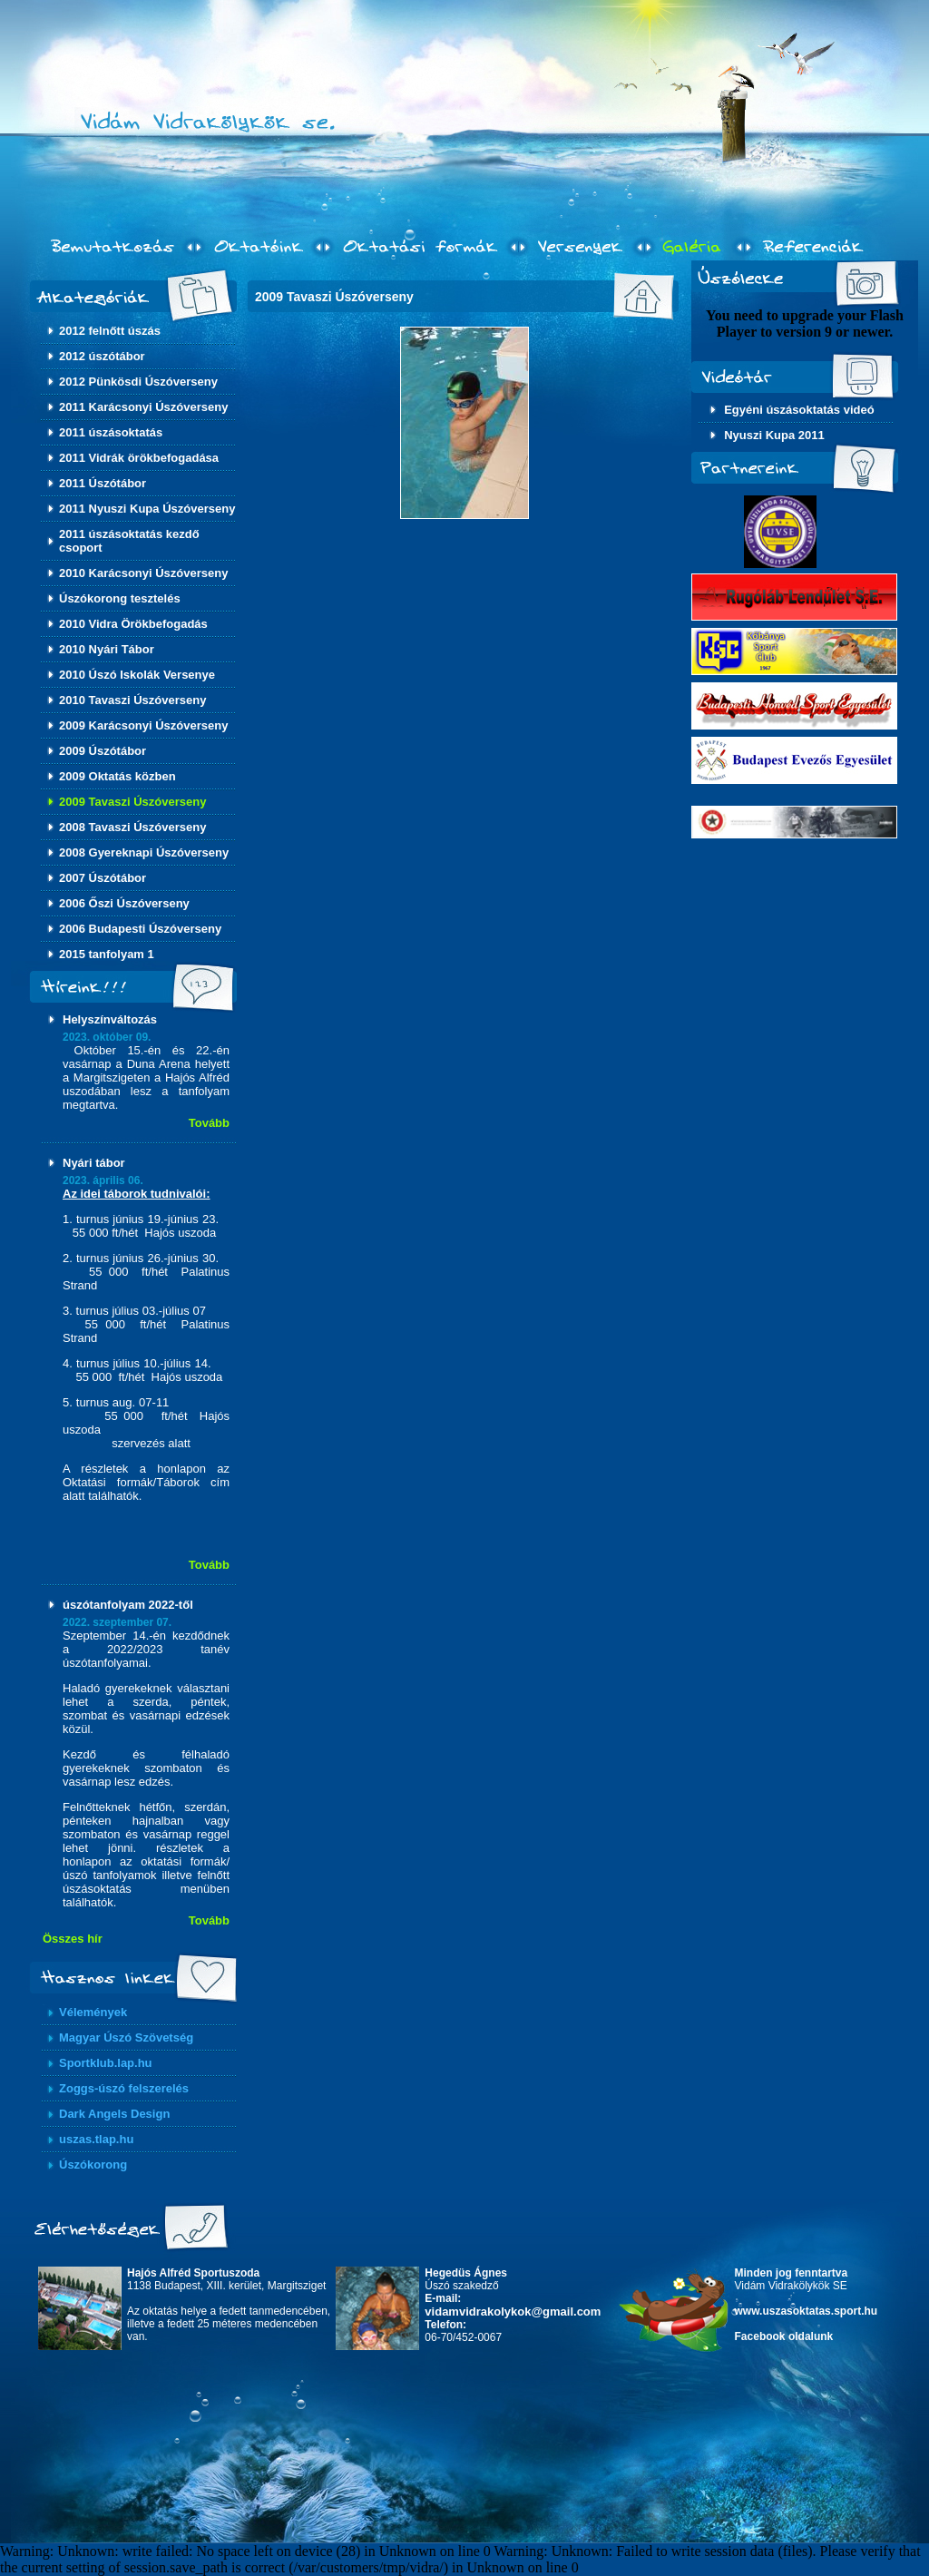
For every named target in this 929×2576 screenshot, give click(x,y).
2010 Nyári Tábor (106, 649)
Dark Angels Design (114, 2114)
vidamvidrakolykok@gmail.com (513, 2311)
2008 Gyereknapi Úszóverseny (144, 852)
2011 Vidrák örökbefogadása (139, 458)
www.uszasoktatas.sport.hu (806, 2311)
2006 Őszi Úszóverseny (124, 903)
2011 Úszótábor (102, 483)
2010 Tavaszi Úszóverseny (132, 700)
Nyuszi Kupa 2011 (774, 435)
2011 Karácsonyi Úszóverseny (143, 407)
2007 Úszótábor (102, 878)
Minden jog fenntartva (791, 2273)
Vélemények (93, 2012)
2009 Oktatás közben (117, 776)
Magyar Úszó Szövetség (126, 2037)
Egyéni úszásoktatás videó (799, 409)
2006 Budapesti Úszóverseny (140, 928)
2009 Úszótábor (102, 751)
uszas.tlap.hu (96, 2139)
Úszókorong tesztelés (120, 598)
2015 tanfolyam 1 (106, 954)
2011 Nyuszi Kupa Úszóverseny (147, 508)
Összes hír (73, 1938)
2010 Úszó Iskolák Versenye (137, 674)
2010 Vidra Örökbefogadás (133, 624)
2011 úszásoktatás (110, 432)
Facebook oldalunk (784, 2336)
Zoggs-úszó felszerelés (124, 2088)
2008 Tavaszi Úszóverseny (132, 827)
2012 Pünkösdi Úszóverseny (138, 381)
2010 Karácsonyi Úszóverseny (143, 573)
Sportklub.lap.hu (105, 2063)
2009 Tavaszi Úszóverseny (132, 801)
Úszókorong (93, 2164)
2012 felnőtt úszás (110, 331)
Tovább (209, 1123)
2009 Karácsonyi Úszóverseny (143, 725)
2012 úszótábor (102, 356)
